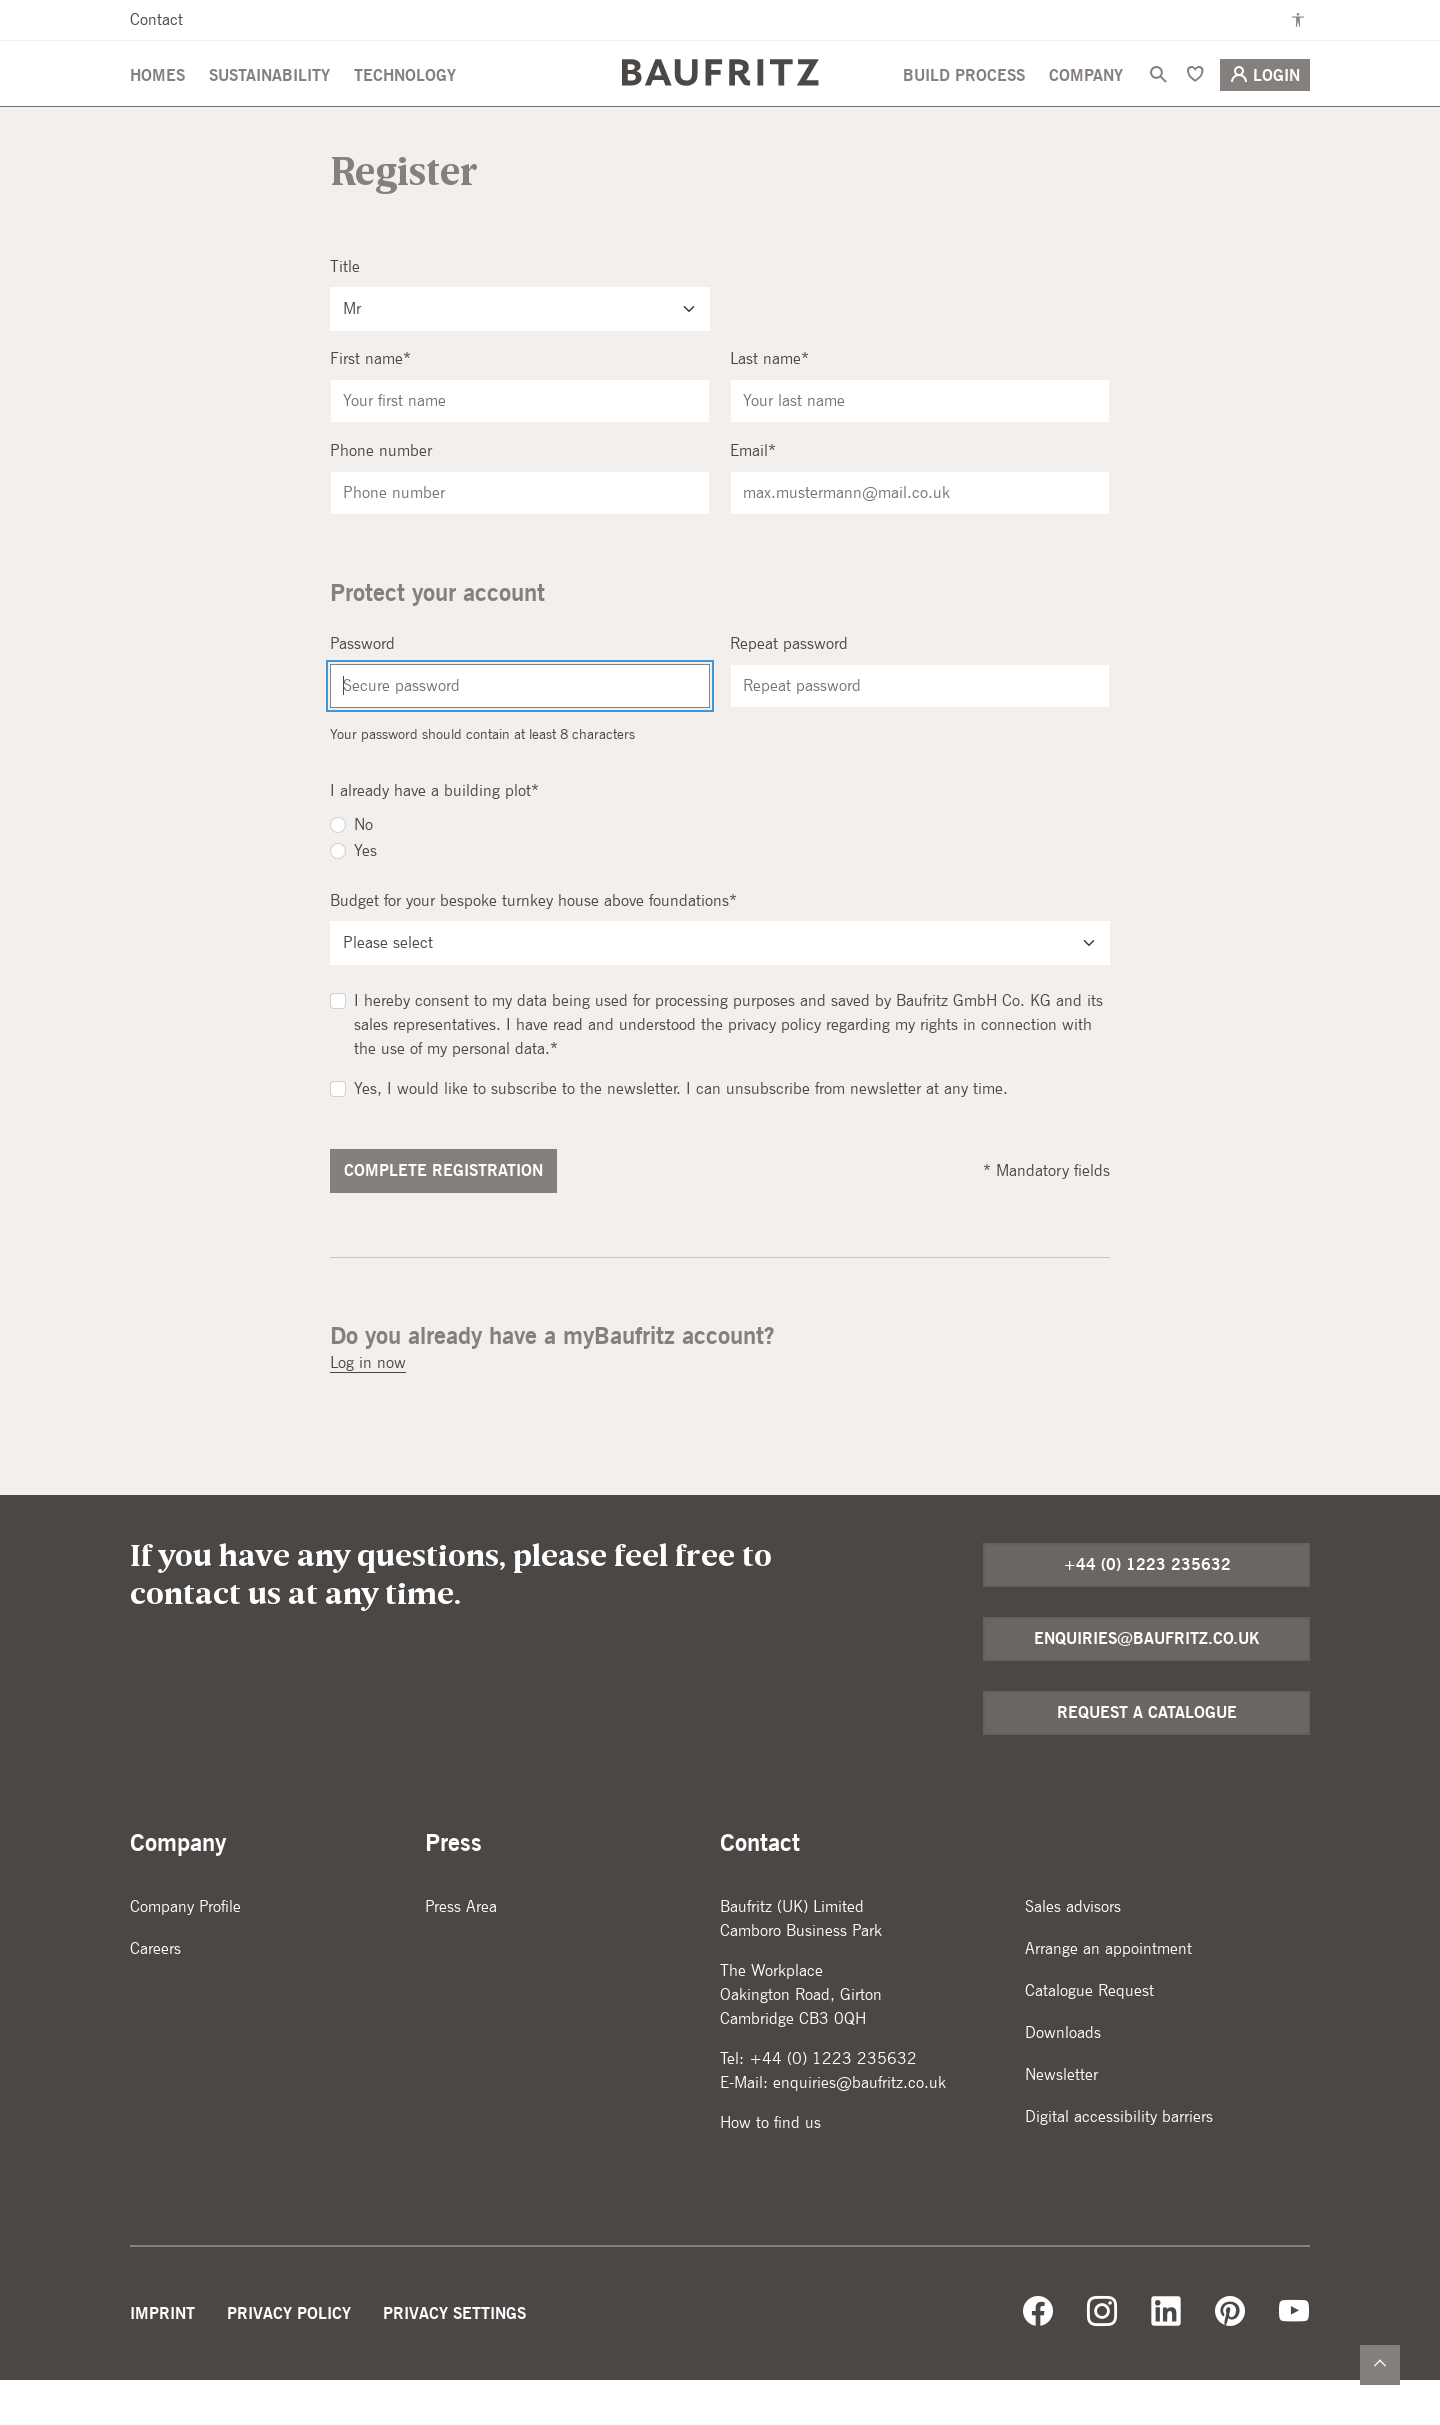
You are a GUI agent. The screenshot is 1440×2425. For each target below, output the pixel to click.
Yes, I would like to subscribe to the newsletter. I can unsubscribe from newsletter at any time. (681, 1133)
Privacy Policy (289, 2358)
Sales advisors (1073, 1951)
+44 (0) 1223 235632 (1147, 1609)
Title (345, 311)
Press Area (461, 1951)
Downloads (1063, 2077)
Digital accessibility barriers (1119, 2161)
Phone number (381, 495)
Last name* (769, 403)
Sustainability (269, 101)
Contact (156, 19)
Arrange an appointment (1108, 1993)
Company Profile (185, 1951)
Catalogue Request (1089, 2035)
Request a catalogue (1147, 1757)
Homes (157, 101)
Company (1086, 101)
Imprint (162, 2358)
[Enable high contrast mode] (1298, 20)
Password (362, 688)
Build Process (964, 101)
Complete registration (443, 1215)
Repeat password (789, 688)
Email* (753, 495)
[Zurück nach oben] (1380, 2365)
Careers (155, 1993)
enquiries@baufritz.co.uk (1147, 1683)
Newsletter (1061, 2119)
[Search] (1158, 101)
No (363, 869)
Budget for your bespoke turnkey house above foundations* (533, 945)
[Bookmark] (1195, 101)
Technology (405, 101)
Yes (365, 895)
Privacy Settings (454, 2358)
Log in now (368, 1407)
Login (1265, 101)
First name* (370, 403)
